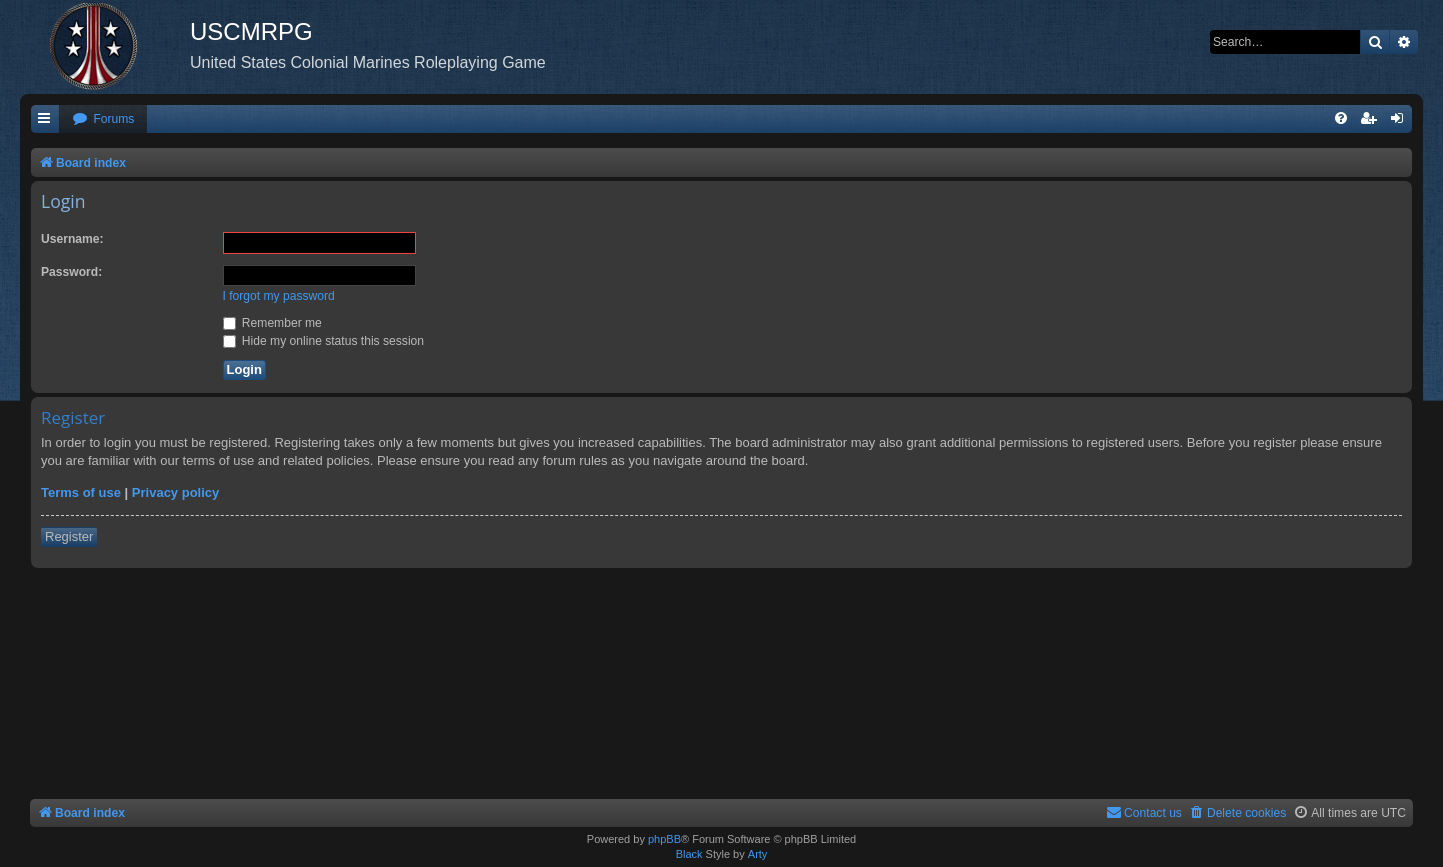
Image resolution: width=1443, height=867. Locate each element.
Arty (758, 854)
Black (689, 854)
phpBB (664, 839)
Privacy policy (175, 492)
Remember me (272, 323)
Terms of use (81, 492)
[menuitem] (103, 119)
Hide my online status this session (324, 341)
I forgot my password (279, 296)
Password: (71, 272)
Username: (72, 239)
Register (69, 536)
